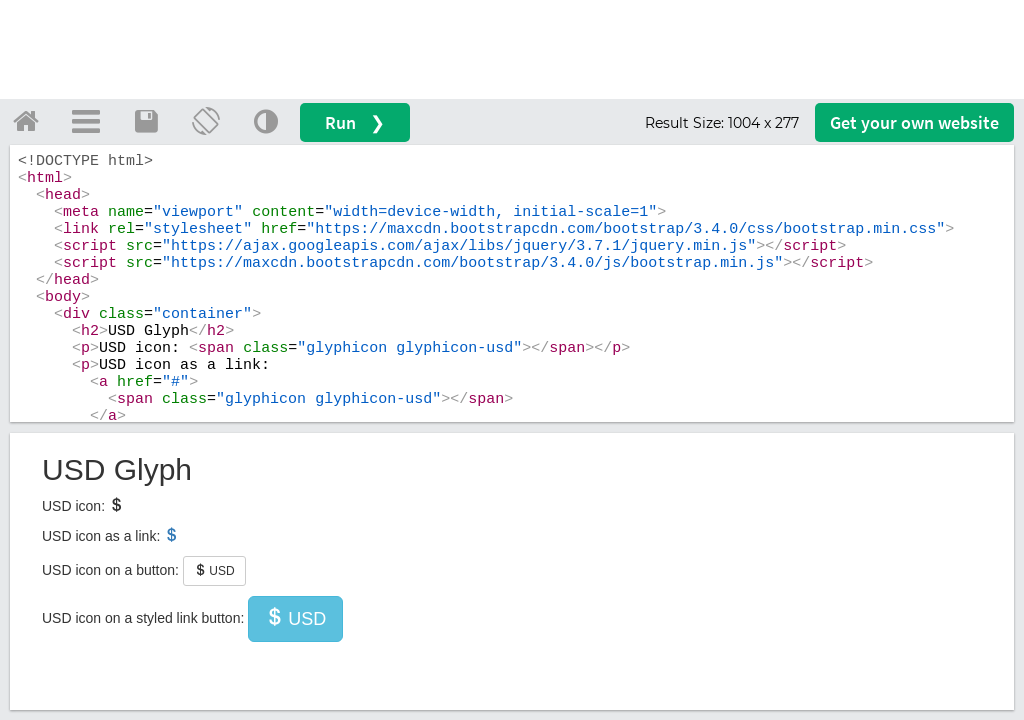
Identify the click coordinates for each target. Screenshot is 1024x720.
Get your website (914, 122)
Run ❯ (355, 122)
